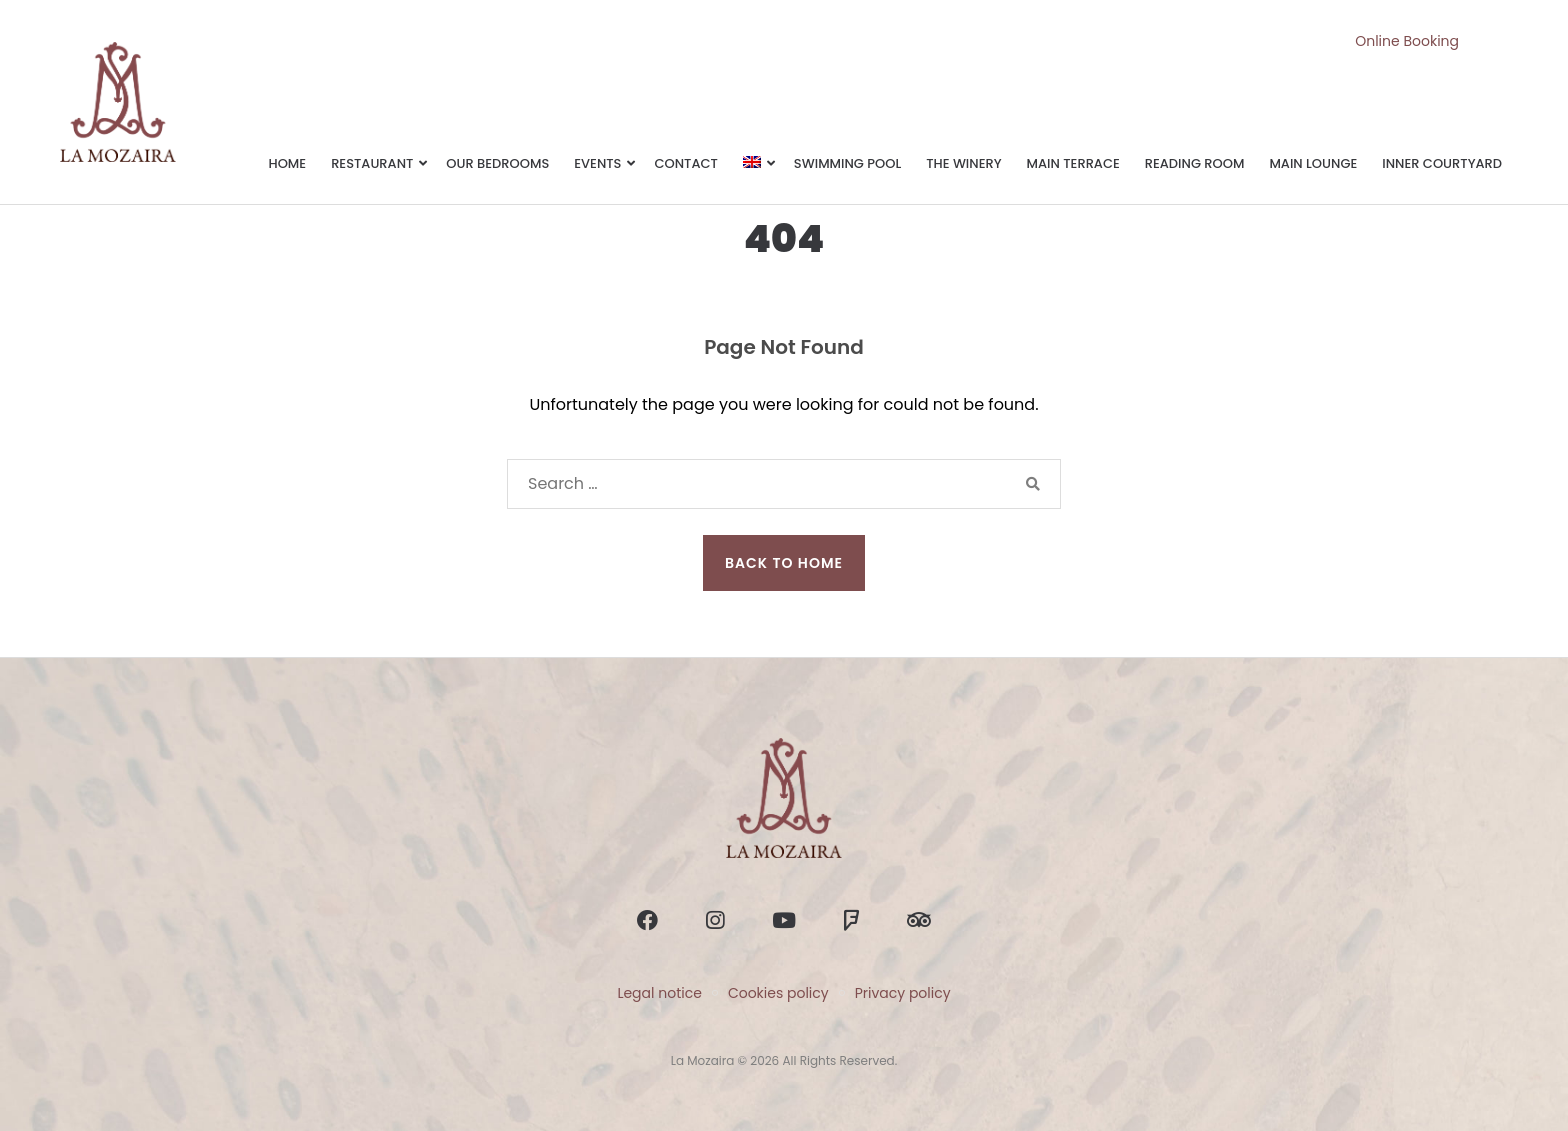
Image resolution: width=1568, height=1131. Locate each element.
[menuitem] (756, 164)
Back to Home (784, 563)
